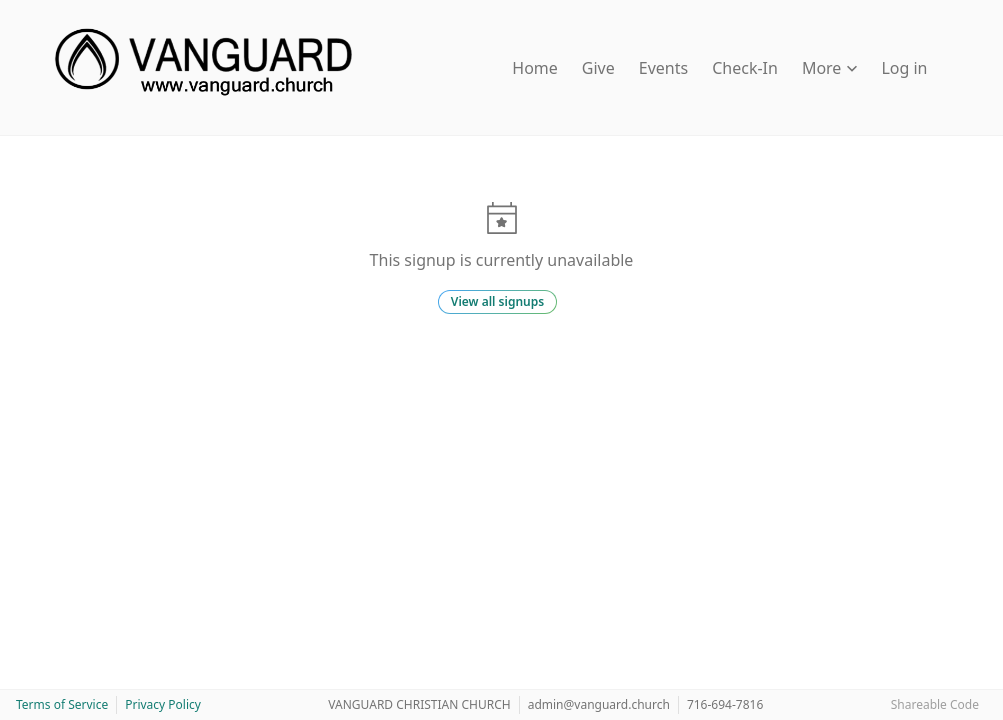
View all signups (497, 301)
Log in (904, 68)
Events (663, 68)
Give (598, 68)
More (830, 68)
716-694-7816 (725, 704)
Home (535, 68)
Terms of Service (62, 704)
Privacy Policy (163, 704)
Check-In (745, 68)
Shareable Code (935, 704)
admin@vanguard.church (599, 704)
